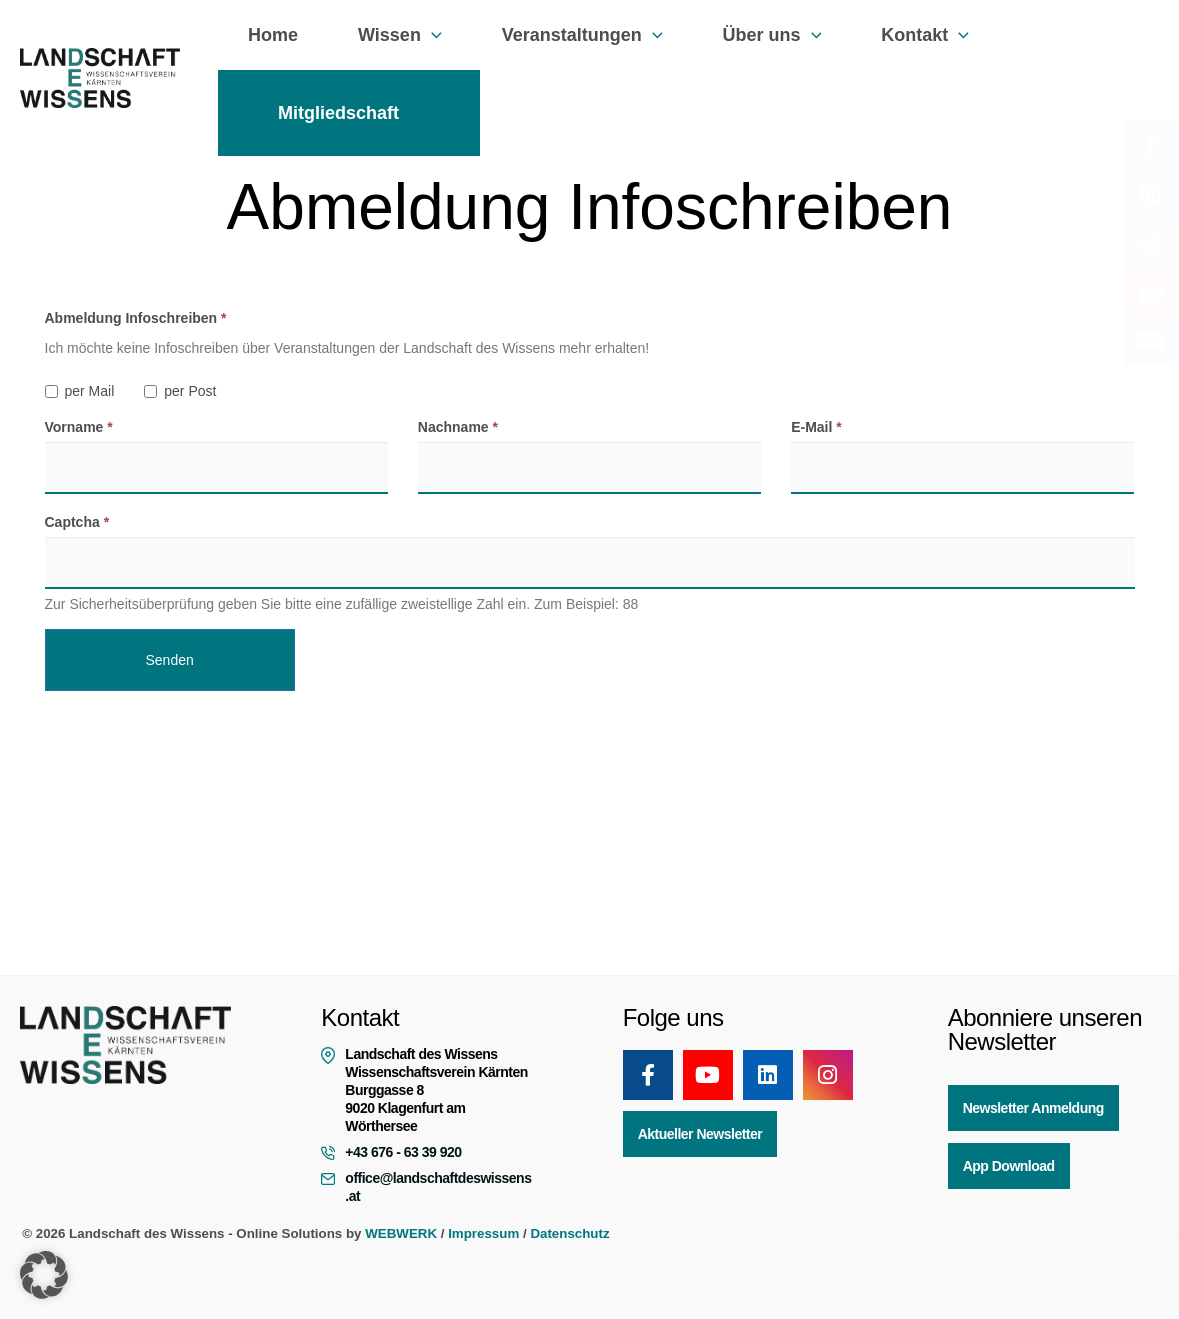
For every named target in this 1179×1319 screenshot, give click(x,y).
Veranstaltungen (572, 35)
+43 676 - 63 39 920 (403, 1152)
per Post (180, 391)
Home (271, 35)
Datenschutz (569, 1233)
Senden (170, 660)
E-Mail (816, 427)
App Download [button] (1009, 1166)
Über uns (758, 35)
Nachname (458, 427)
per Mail (80, 391)
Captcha (77, 522)
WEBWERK (401, 1233)
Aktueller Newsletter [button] (700, 1134)
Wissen (394, 35)
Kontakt (907, 35)
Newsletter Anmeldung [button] (1033, 1108)
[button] (425, 35)
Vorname (79, 427)
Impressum (483, 1233)
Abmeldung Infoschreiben (136, 318)
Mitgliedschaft (347, 113)
